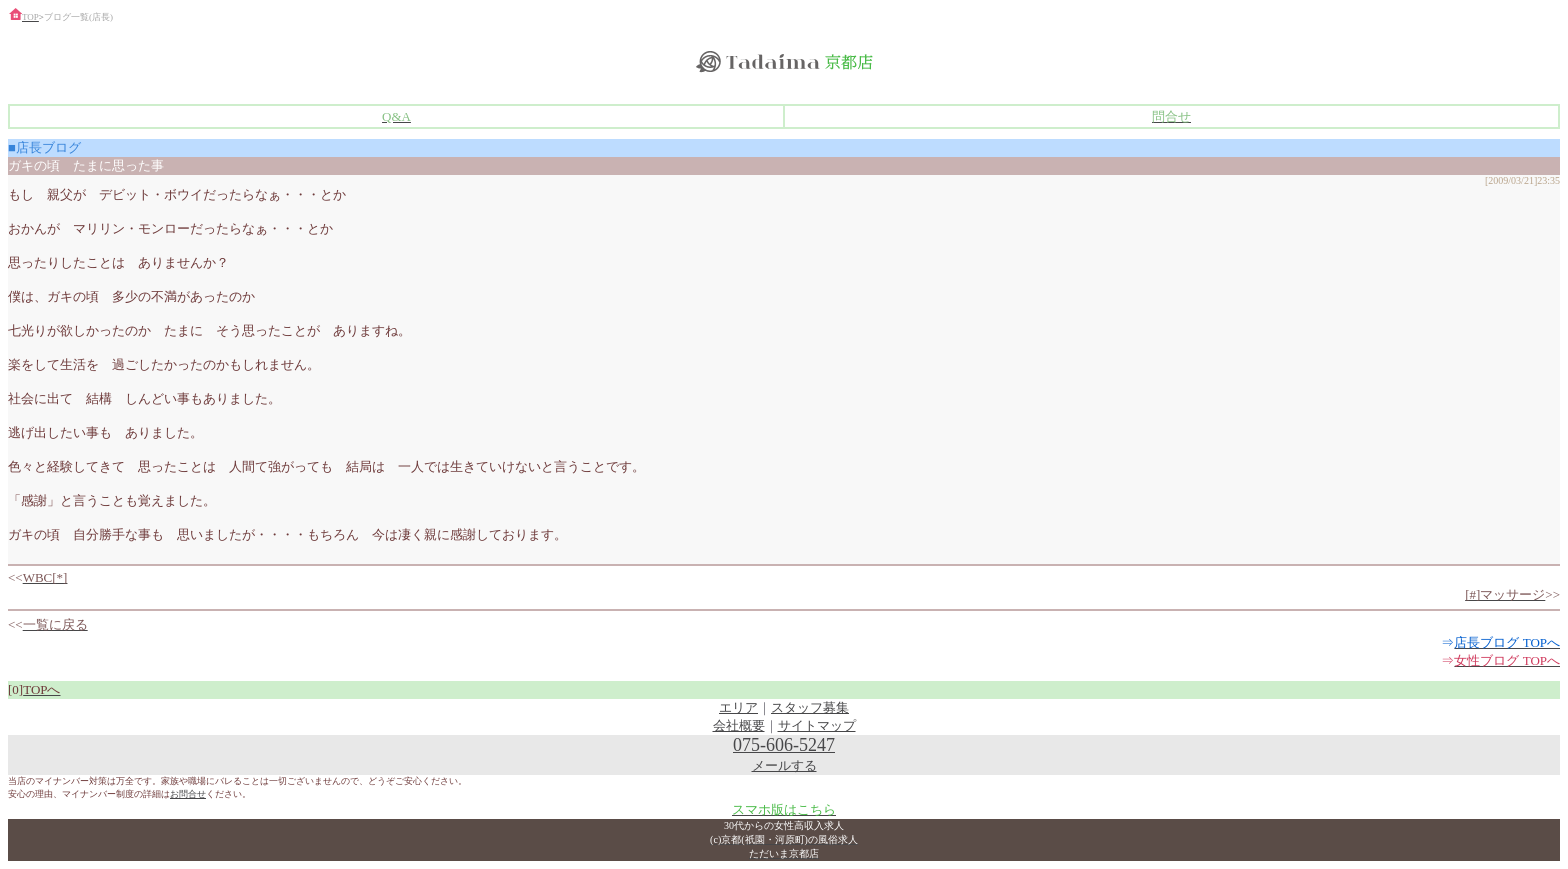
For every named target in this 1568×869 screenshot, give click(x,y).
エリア (738, 707)
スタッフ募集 (810, 707)
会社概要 (739, 725)
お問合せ (188, 794)
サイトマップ (817, 725)
